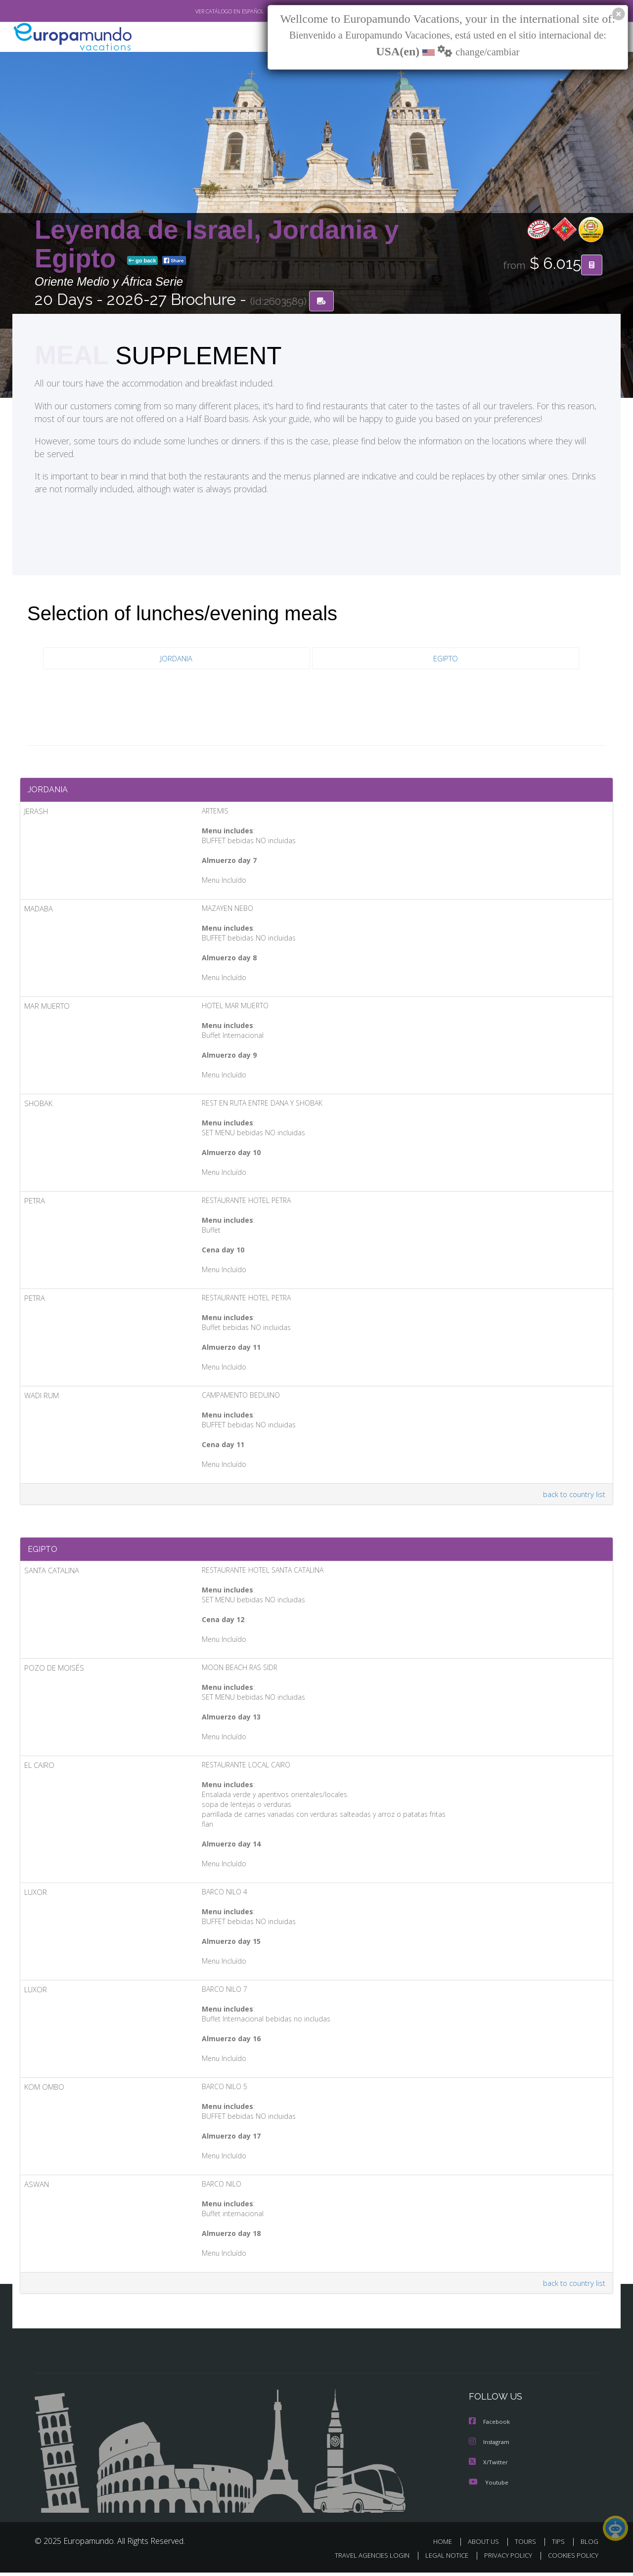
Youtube (488, 2486)
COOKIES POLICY (570, 2559)
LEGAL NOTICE (440, 2559)
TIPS (559, 2545)
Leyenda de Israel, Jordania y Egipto (217, 244)
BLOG (589, 2545)
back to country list (573, 1496)
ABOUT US (486, 2545)
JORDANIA (176, 658)
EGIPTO (445, 658)
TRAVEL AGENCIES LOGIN (362, 2559)
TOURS (527, 2545)
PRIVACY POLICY (503, 2559)
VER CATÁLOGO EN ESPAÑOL (207, 11)
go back (142, 261)
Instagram (490, 2446)
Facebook (490, 2426)
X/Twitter (488, 2466)
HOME (446, 2545)
